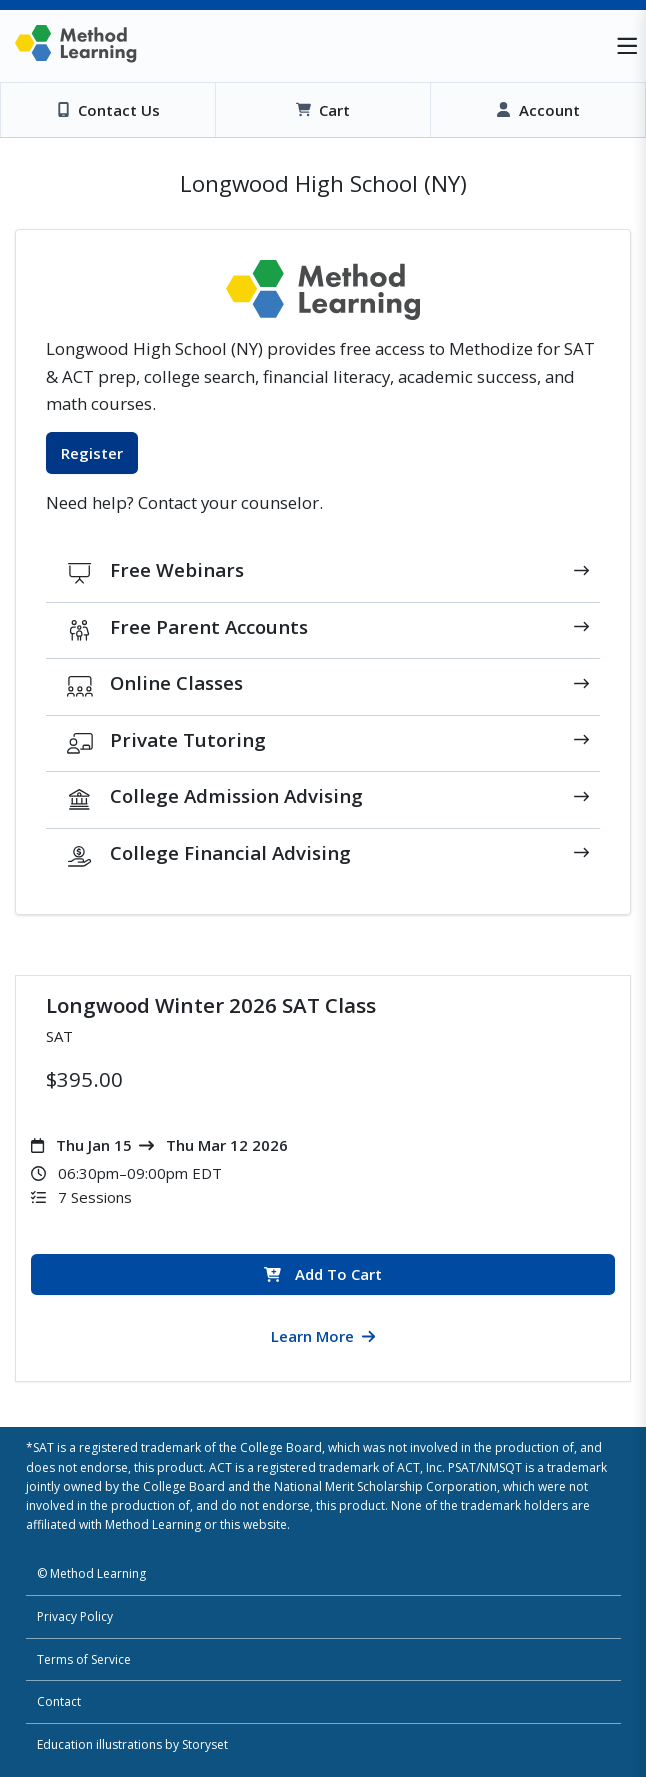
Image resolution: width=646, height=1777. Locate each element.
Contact (59, 1701)
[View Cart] (322, 110)
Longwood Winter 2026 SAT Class (211, 1005)
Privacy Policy (75, 1616)
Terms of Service (84, 1659)
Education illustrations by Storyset (132, 1744)
